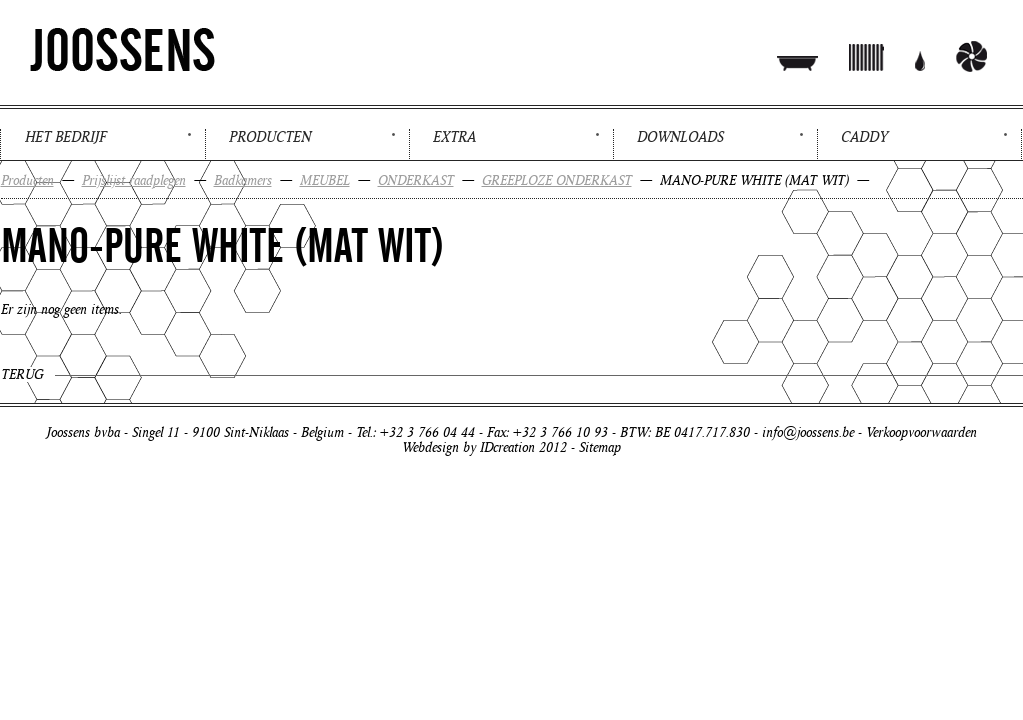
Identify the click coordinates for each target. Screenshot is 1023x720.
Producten (270, 137)
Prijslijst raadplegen (134, 180)
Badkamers (243, 180)
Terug (22, 374)
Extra (454, 137)
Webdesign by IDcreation (468, 447)
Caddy (864, 137)
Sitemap (600, 447)
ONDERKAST (416, 180)
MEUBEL (325, 180)
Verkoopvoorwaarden (921, 432)
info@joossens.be (808, 432)
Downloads (680, 137)
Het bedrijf (65, 137)
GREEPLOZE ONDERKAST (557, 180)
